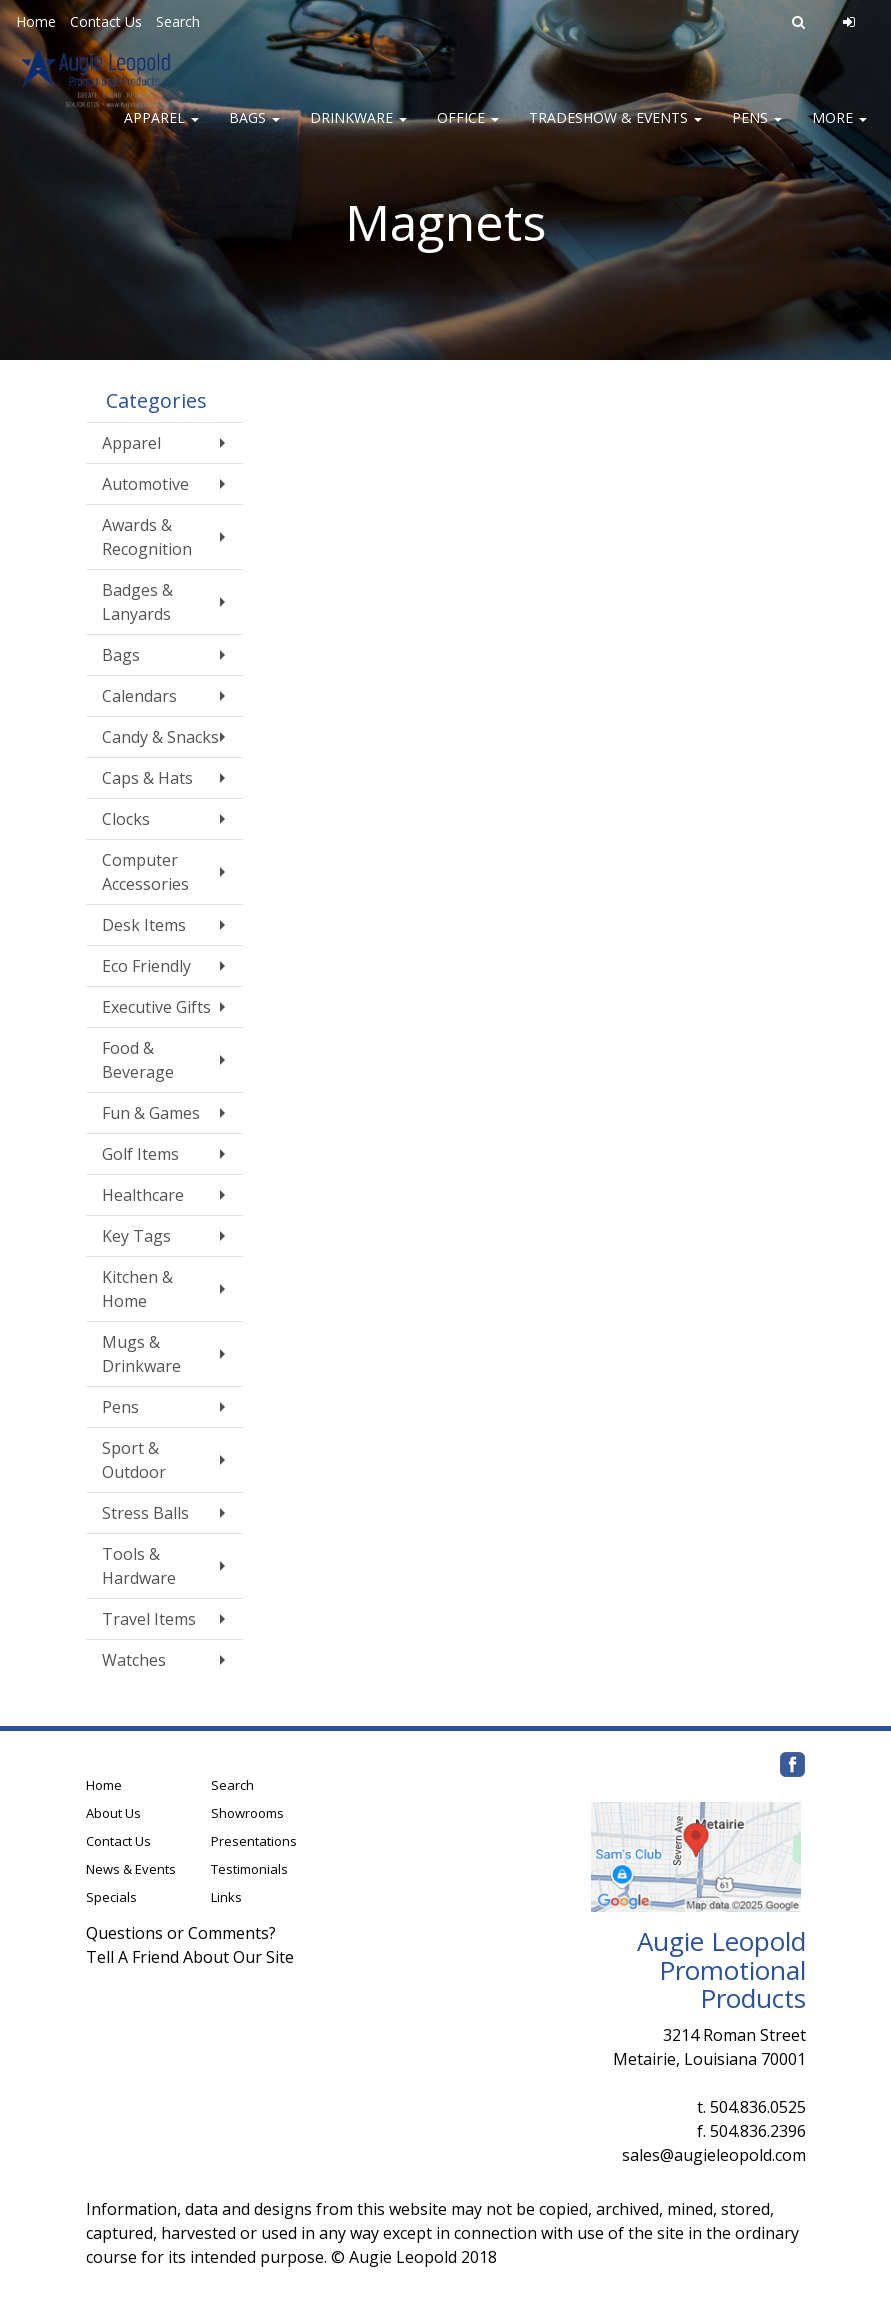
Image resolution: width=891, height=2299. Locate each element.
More (839, 129)
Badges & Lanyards (137, 602)
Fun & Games (151, 1113)
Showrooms (247, 1813)
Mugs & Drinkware (141, 1354)
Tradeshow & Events (615, 129)
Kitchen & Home (137, 1289)
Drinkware (358, 129)
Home (36, 21)
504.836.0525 (758, 2107)
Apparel (161, 129)
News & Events (131, 1869)
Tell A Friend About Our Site (190, 1957)
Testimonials (249, 1869)
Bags (254, 129)
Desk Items (144, 925)
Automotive (145, 484)
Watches (134, 1660)
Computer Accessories (145, 872)
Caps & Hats (147, 778)
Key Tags (136, 1236)
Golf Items (140, 1154)
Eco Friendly (146, 966)
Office (468, 129)
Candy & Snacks (160, 737)
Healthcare (143, 1195)
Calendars (139, 696)
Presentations (254, 1841)
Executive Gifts (156, 1007)
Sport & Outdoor (134, 1460)
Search (178, 21)
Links (226, 1897)
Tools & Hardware (139, 1566)
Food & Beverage (138, 1060)
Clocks (126, 819)
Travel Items (149, 1619)
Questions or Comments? (181, 1933)
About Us (113, 1813)
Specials (111, 1897)
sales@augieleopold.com (714, 2155)
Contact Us (106, 21)
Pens (757, 129)
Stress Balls (145, 1513)
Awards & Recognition (147, 537)
